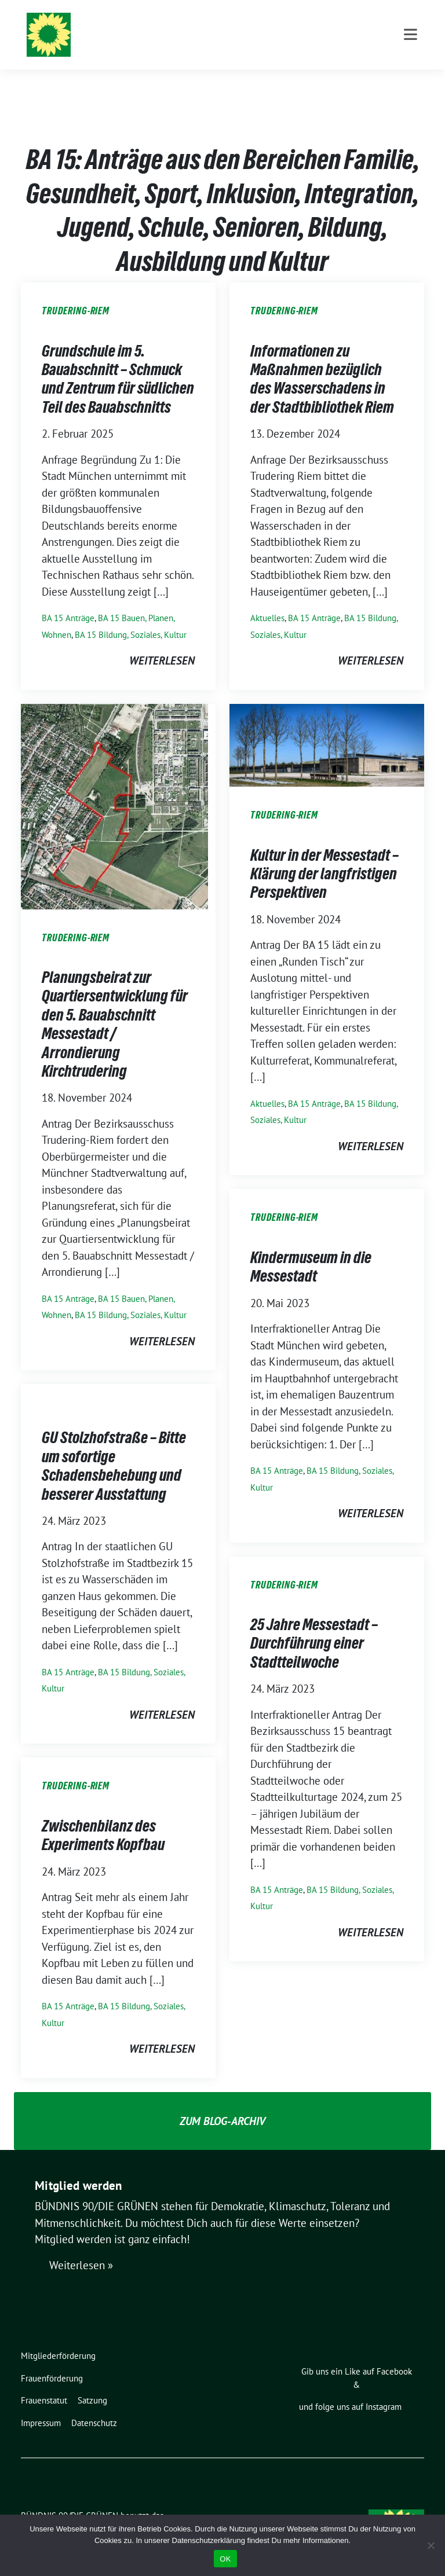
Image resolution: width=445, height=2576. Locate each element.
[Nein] (430, 2545)
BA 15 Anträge (68, 600)
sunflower (110, 2510)
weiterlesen (162, 642)
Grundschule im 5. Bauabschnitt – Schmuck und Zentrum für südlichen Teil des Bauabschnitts (118, 361)
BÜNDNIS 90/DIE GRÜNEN (188, 24)
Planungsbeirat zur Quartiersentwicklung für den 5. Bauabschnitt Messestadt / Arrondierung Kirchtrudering (115, 1006)
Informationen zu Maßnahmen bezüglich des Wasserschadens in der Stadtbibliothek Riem (322, 361)
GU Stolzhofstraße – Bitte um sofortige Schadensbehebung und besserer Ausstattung (114, 1447)
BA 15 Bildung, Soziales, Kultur (131, 616)
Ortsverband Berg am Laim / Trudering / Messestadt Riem (269, 40)
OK (225, 2559)
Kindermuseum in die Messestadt (310, 1248)
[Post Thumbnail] (114, 787)
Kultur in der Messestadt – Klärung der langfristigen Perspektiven (324, 856)
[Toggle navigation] (410, 82)
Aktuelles (267, 600)
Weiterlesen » (81, 2247)
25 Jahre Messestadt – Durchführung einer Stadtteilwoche (314, 1625)
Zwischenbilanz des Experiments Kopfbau (103, 1817)
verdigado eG (222, 2510)
